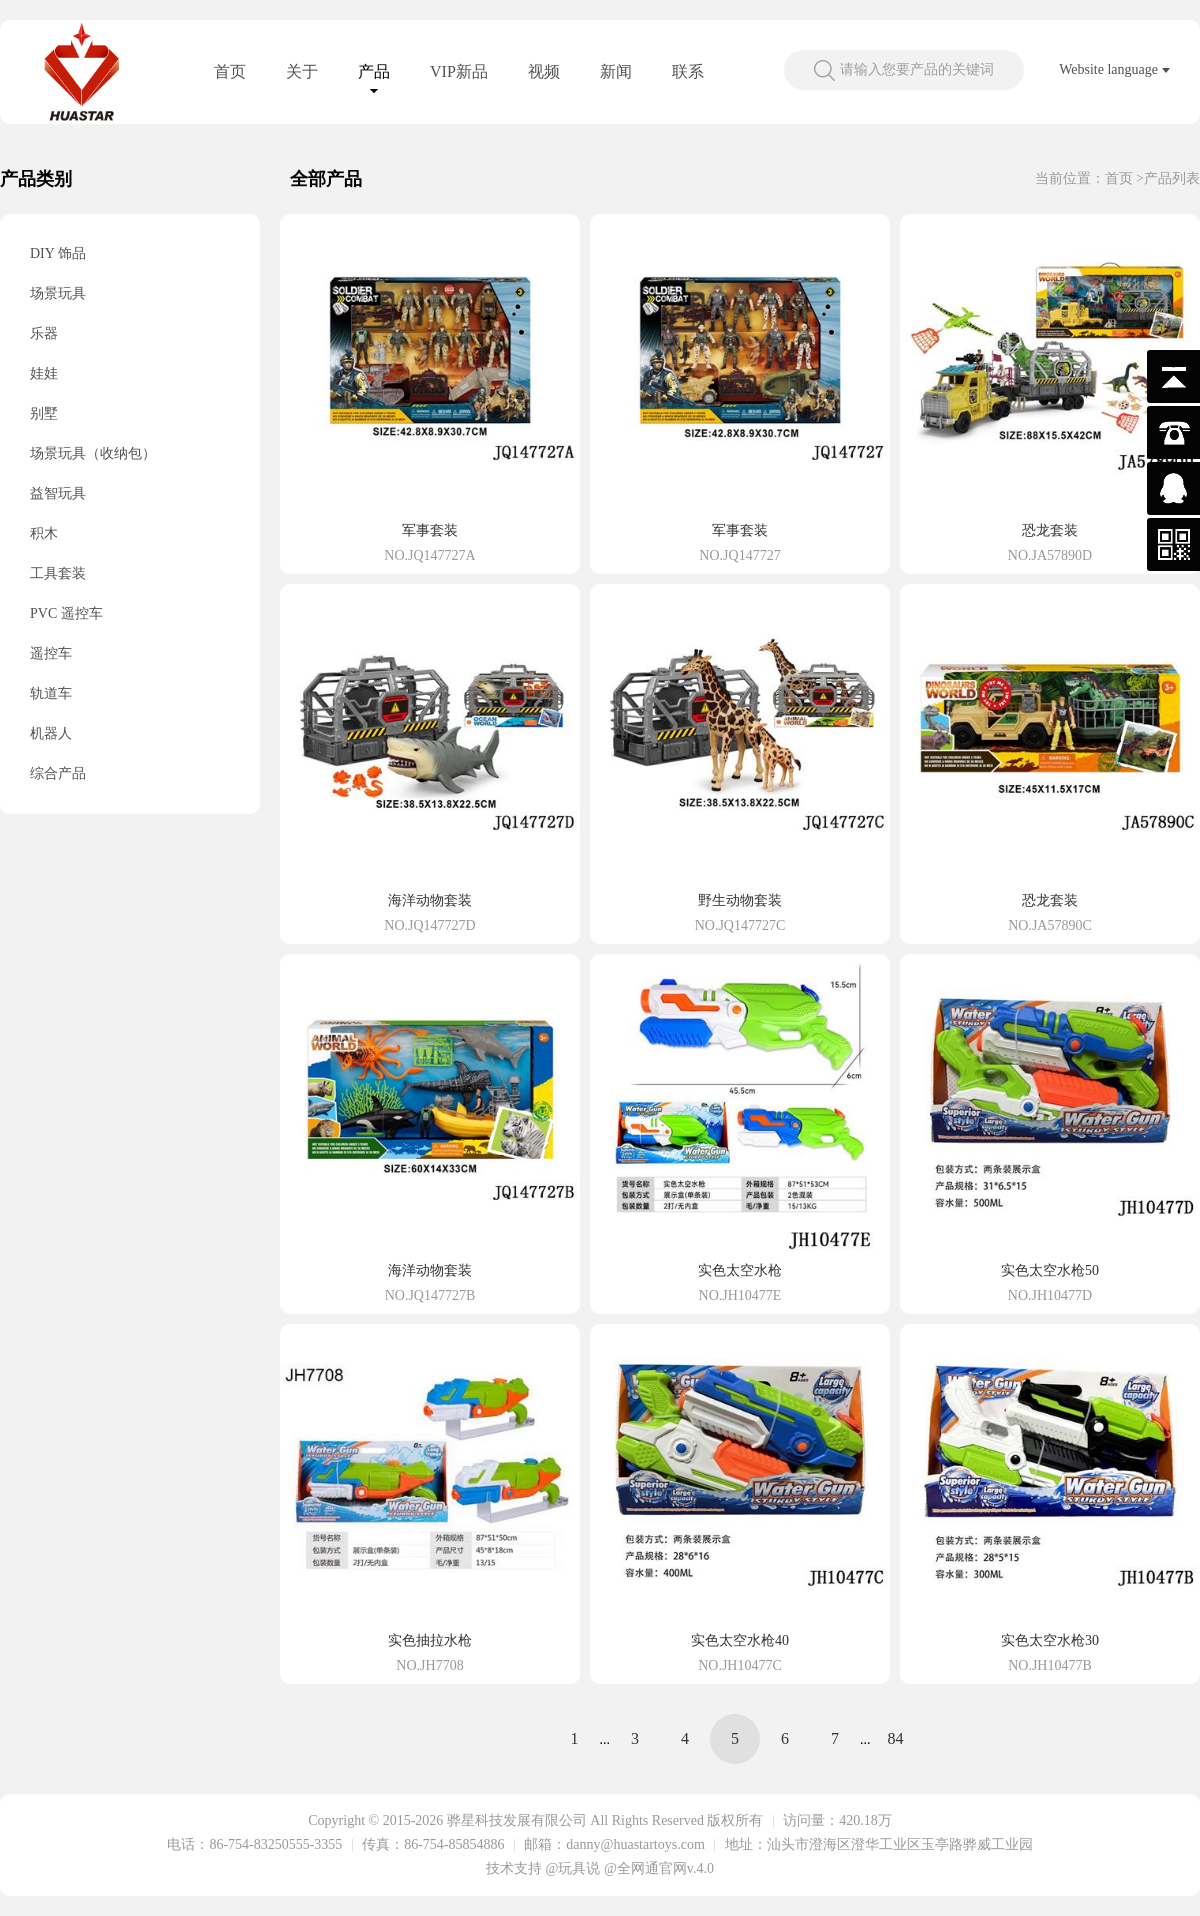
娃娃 (44, 373)
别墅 (44, 413)
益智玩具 (58, 493)
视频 (544, 71)
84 (896, 1738)
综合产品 (58, 773)
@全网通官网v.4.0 (659, 1868)
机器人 (51, 733)
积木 (44, 533)
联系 (688, 71)
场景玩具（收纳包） (93, 453)
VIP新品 (459, 71)
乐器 (44, 333)
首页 (230, 71)
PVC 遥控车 (66, 613)
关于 (302, 71)
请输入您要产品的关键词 (917, 69)
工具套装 (58, 573)
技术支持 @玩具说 (543, 1868)
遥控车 (51, 653)
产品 (374, 71)
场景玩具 (58, 293)
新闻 (616, 71)
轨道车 (51, 693)
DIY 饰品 (58, 253)
